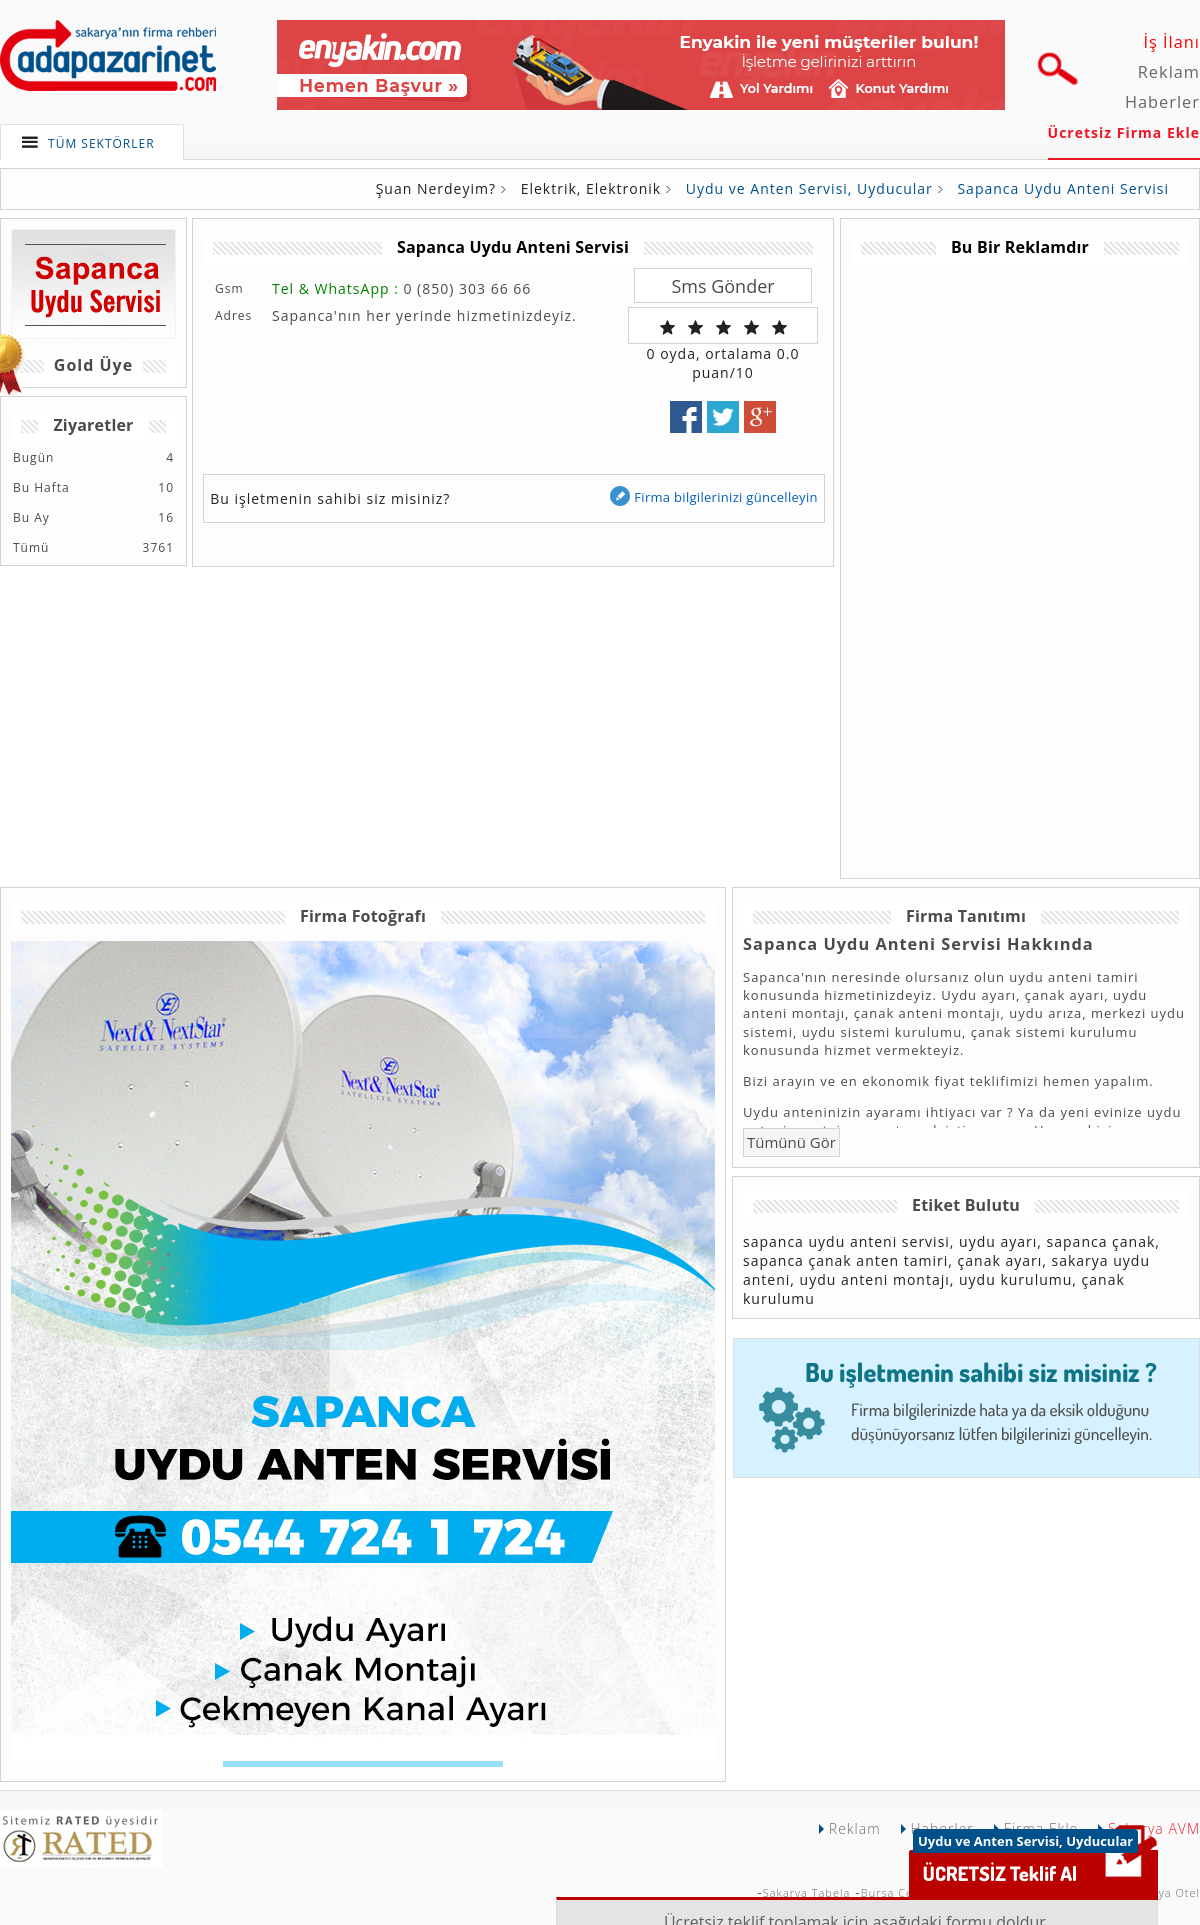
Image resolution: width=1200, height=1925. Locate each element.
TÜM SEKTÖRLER (101, 143)
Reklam (1169, 72)
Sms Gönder (722, 286)
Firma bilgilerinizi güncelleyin (713, 496)
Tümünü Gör (791, 1142)
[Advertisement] (961, 564)
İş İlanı (1171, 42)
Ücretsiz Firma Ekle (1124, 132)
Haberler (1162, 102)
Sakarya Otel (1163, 1892)
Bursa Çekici (897, 1892)
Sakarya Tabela (807, 1892)
